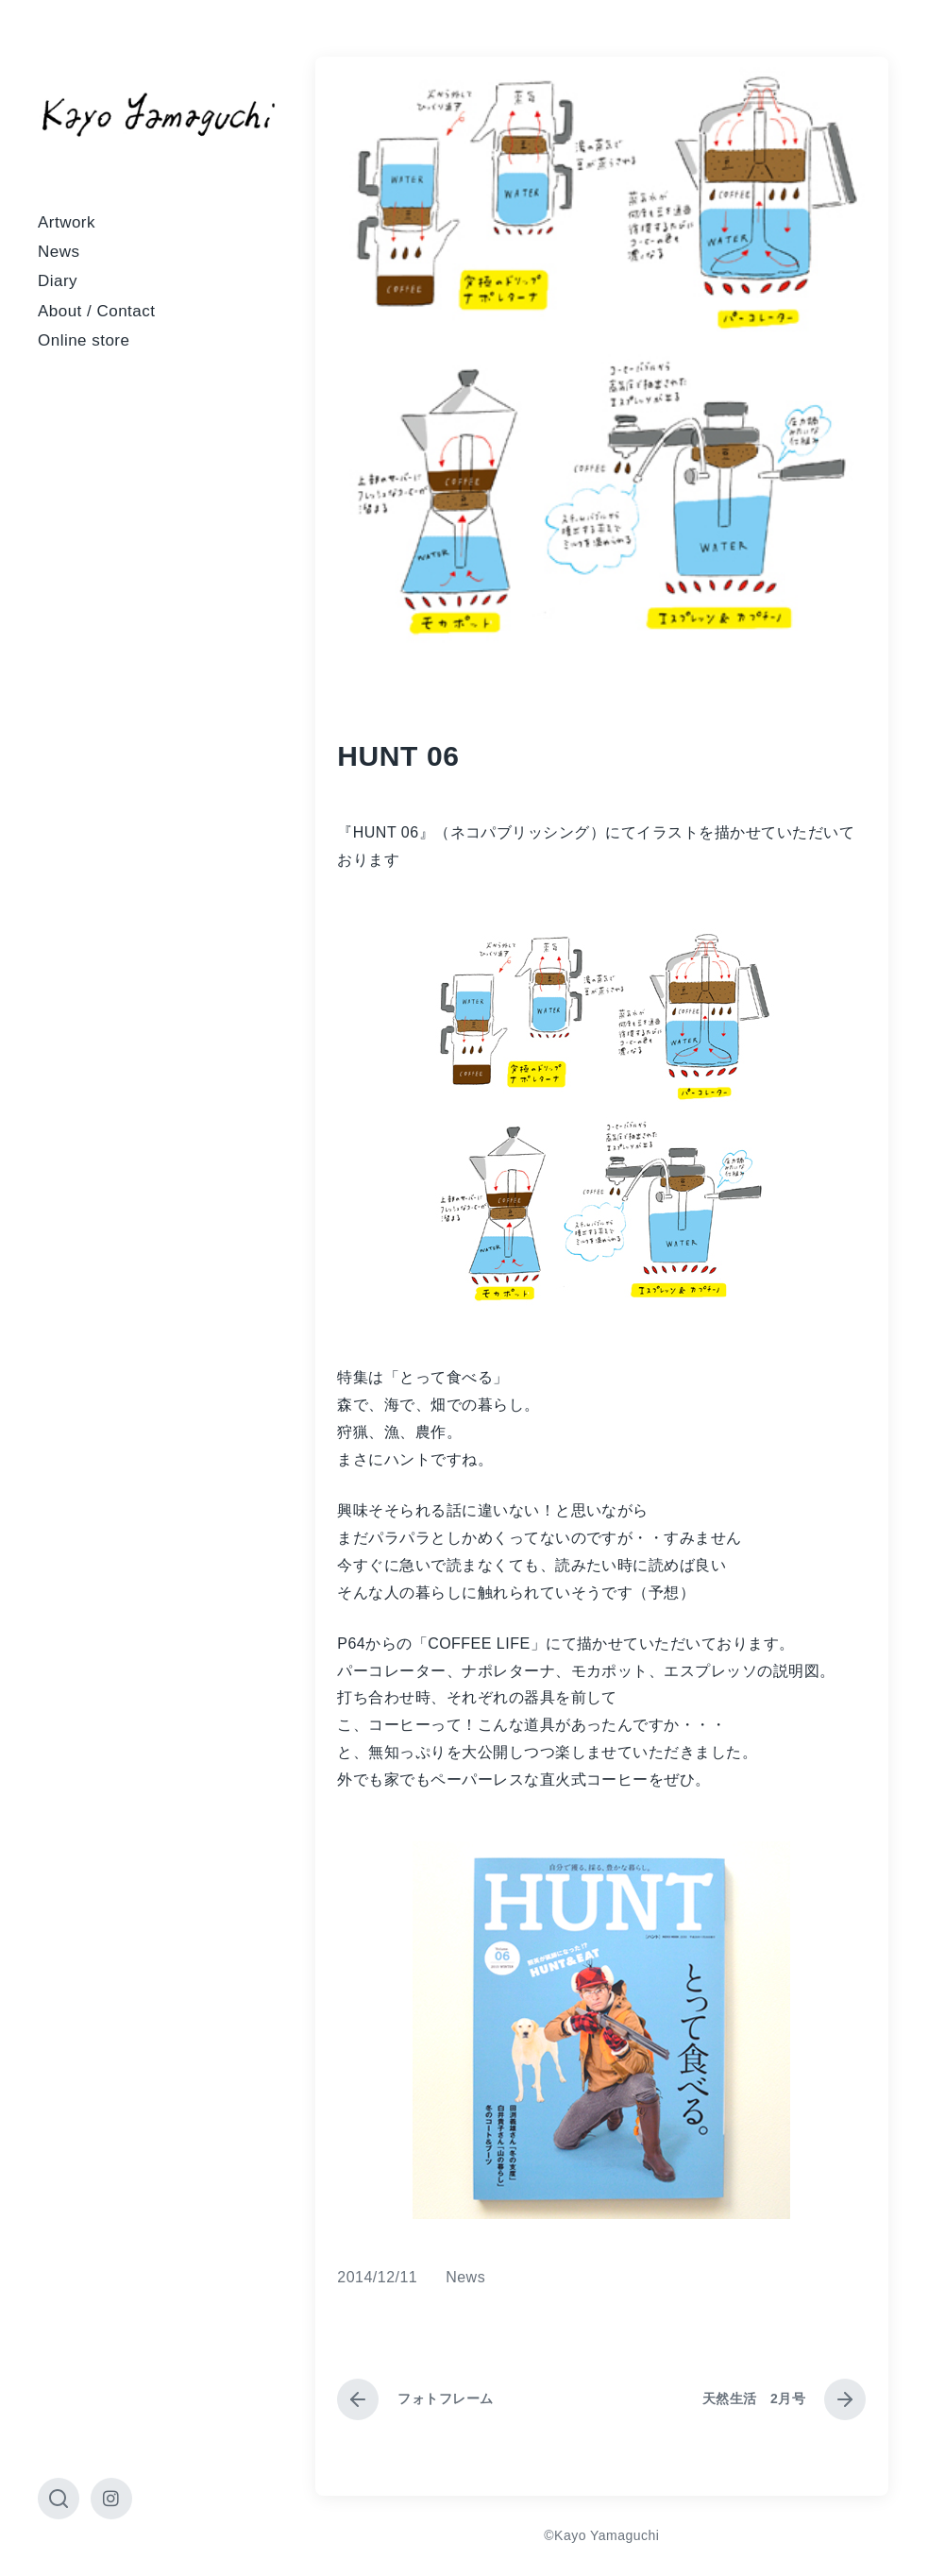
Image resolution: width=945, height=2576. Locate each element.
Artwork (66, 222)
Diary (57, 281)
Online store (83, 340)
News (58, 252)
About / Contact (96, 311)
